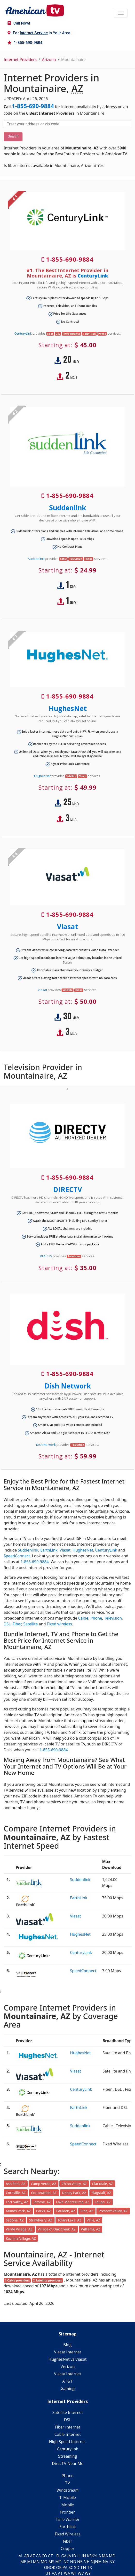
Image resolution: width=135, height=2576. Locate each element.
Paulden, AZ (65, 2211)
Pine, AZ (86, 2211)
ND (73, 2561)
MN (36, 2561)
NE (79, 2561)
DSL (7, 1624)
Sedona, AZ (15, 2220)
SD (76, 2567)
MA (105, 2556)
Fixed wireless (59, 1624)
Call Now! (19, 23)
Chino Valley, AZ (74, 2183)
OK (52, 2567)
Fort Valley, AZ (17, 2202)
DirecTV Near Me (67, 2463)
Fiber (17, 1624)
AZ (32, 2556)
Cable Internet (68, 2434)
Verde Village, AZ (19, 2229)
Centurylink (67, 2449)
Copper (67, 2548)
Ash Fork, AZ (15, 2183)
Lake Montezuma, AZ (72, 2202)
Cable (83, 1618)
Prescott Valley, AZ (113, 2211)
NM (98, 2561)
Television (113, 1618)
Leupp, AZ (103, 2202)
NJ (93, 2561)
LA (98, 2556)
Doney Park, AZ (74, 2192)
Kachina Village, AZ (21, 2238)
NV (105, 2561)
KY (94, 2556)
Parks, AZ (43, 2211)
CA (38, 2556)
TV (67, 2483)
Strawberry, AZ (40, 2220)
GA (63, 2556)
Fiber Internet (67, 2427)
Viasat (67, 926)
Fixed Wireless (67, 2534)
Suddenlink (67, 507)
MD (112, 2556)
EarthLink (48, 1550)
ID (74, 2556)
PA (65, 2567)
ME (23, 2561)
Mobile (67, 2504)
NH (87, 2561)
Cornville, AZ (16, 2192)
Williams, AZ (90, 2229)
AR (26, 2556)
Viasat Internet (67, 2352)
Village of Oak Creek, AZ (57, 2229)
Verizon (68, 2366)
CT (50, 2556)
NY (112, 2561)
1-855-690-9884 (25, 42)
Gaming (68, 2388)
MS (51, 2561)
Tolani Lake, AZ (69, 2220)
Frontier (67, 2512)
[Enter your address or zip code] (67, 124)
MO (44, 2561)
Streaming (67, 2456)
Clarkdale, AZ (102, 2183)
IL (79, 2556)
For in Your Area (39, 33)
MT (58, 2561)
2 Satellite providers (47, 2280)
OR (59, 2567)
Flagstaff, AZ (101, 2192)
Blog (67, 2344)
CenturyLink (93, 275)
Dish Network (67, 1385)
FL (58, 2556)
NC (66, 2561)
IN (84, 2556)
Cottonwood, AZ (43, 2192)
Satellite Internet (67, 2412)
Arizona (49, 59)
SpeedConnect (17, 1556)
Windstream (67, 2490)
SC (71, 2567)
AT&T (67, 2381)
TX (89, 2567)
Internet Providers (20, 59)
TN (83, 2567)
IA (69, 2556)
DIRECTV (67, 1189)
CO (44, 2556)
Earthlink (67, 2526)
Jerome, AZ (42, 2202)
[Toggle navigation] (120, 13)
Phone (96, 1618)
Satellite (30, 1624)
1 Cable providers (17, 2280)
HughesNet (67, 708)
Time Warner (67, 2519)
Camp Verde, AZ (43, 2183)
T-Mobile (67, 2497)
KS (89, 2556)
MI (29, 2561)
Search (13, 136)
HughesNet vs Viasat (67, 2359)
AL (21, 2556)
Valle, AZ (93, 2220)
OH (47, 2567)
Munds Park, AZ (18, 2211)
